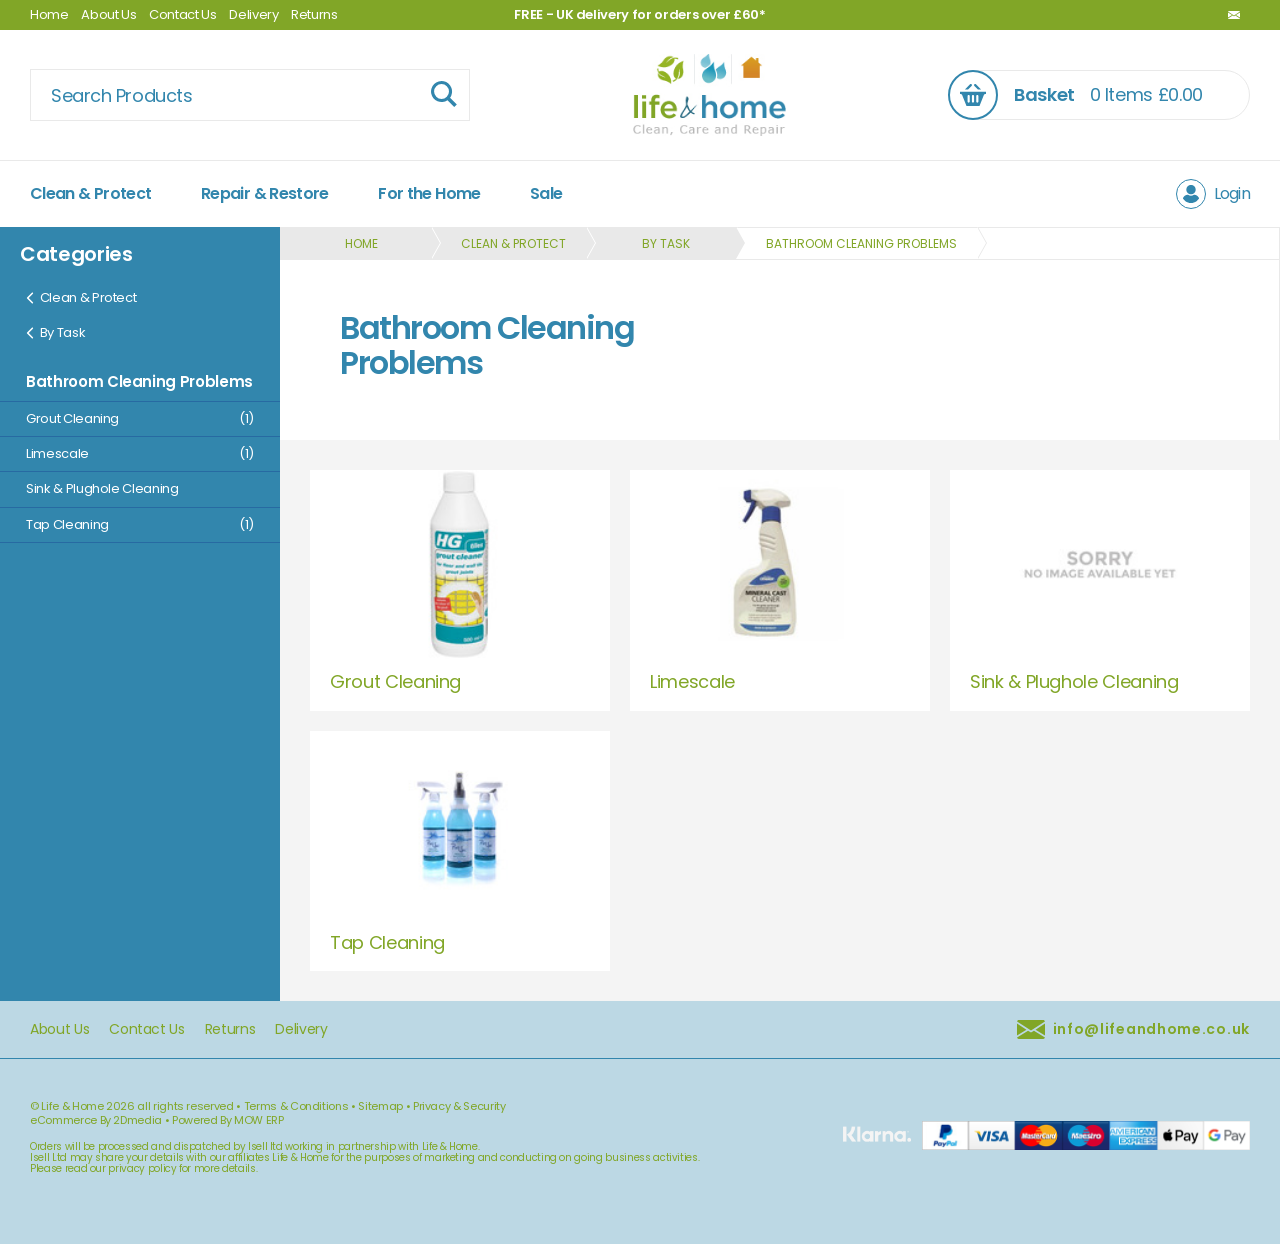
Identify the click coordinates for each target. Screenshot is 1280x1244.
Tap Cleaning (140, 524)
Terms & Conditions (296, 1106)
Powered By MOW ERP (228, 1120)
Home (49, 14)
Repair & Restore (265, 193)
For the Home (429, 193)
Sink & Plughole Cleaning (102, 488)
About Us (108, 14)
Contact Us (183, 14)
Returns (314, 14)
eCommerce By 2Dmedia (96, 1120)
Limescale (140, 453)
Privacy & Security (459, 1106)
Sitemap (380, 1106)
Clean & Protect (91, 193)
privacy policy (142, 1168)
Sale (546, 193)
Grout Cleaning (140, 418)
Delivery (253, 14)
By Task (55, 332)
